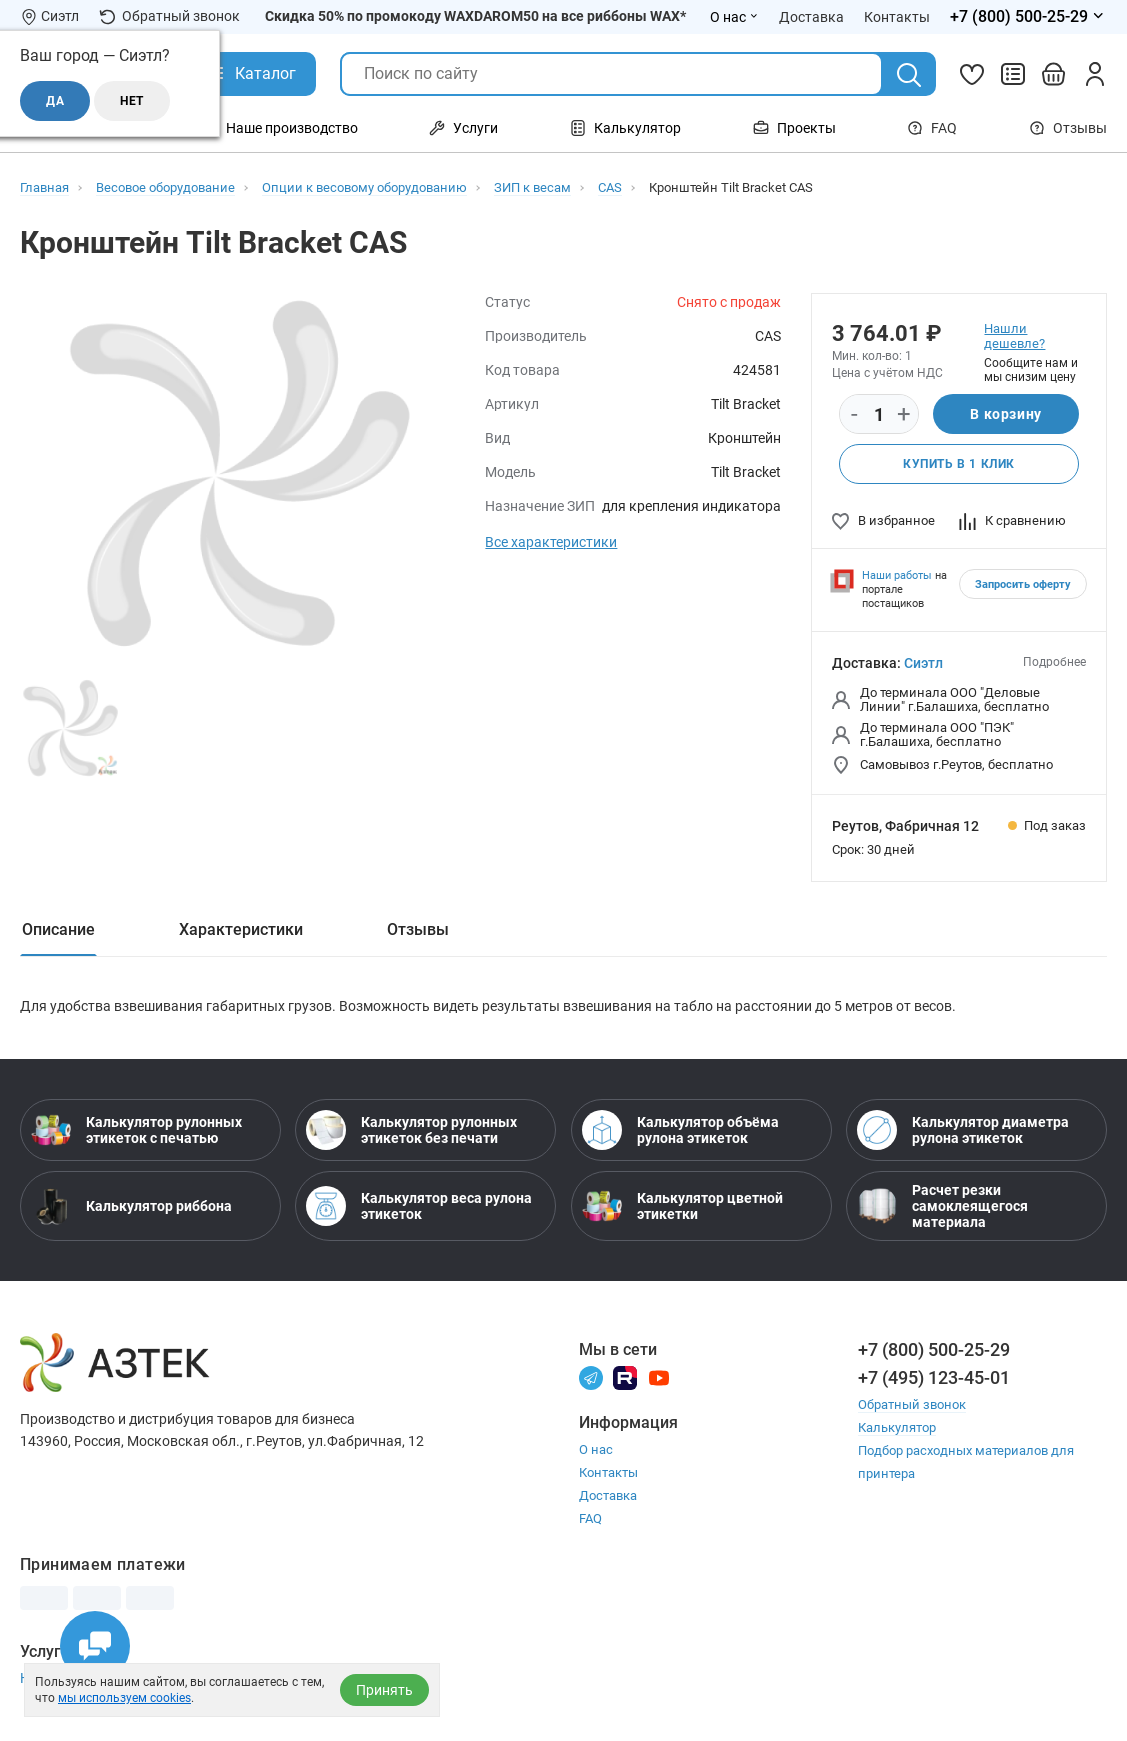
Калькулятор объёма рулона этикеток (680, 1130)
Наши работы (897, 575)
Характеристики (241, 929)
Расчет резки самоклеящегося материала (942, 1206)
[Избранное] (972, 74)
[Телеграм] (591, 1376)
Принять (384, 1690)
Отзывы (1068, 128)
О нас (596, 1449)
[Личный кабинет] (1095, 74)
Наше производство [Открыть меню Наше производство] (280, 128)
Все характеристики (551, 542)
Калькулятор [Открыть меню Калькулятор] (625, 128)
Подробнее (1054, 662)
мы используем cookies (124, 1698)
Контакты (608, 1472)
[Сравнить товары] (1013, 74)
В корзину (1005, 414)
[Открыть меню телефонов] (1028, 17)
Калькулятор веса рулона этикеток (419, 1206)
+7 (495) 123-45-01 (934, 1377)
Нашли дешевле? (1014, 336)
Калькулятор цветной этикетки (682, 1206)
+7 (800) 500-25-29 (934, 1349)
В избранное (883, 520)
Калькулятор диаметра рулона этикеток (963, 1130)
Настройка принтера (88, 1678)
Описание (58, 929)
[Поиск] (909, 75)
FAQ (932, 128)
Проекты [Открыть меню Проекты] (794, 128)
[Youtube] (659, 1376)
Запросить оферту (1023, 584)
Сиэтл (923, 663)
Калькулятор (897, 1427)
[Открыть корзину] (1054, 74)
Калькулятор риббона (131, 1206)
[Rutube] (625, 1376)
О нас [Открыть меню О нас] (734, 17)
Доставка (608, 1495)
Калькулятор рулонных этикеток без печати (411, 1130)
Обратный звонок (169, 16)
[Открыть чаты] (95, 1646)
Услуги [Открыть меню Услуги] (463, 128)
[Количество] (879, 415)
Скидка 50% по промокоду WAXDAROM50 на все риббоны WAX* (475, 16)
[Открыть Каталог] (250, 74)
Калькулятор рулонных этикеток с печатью (136, 1130)
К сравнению (1012, 520)
